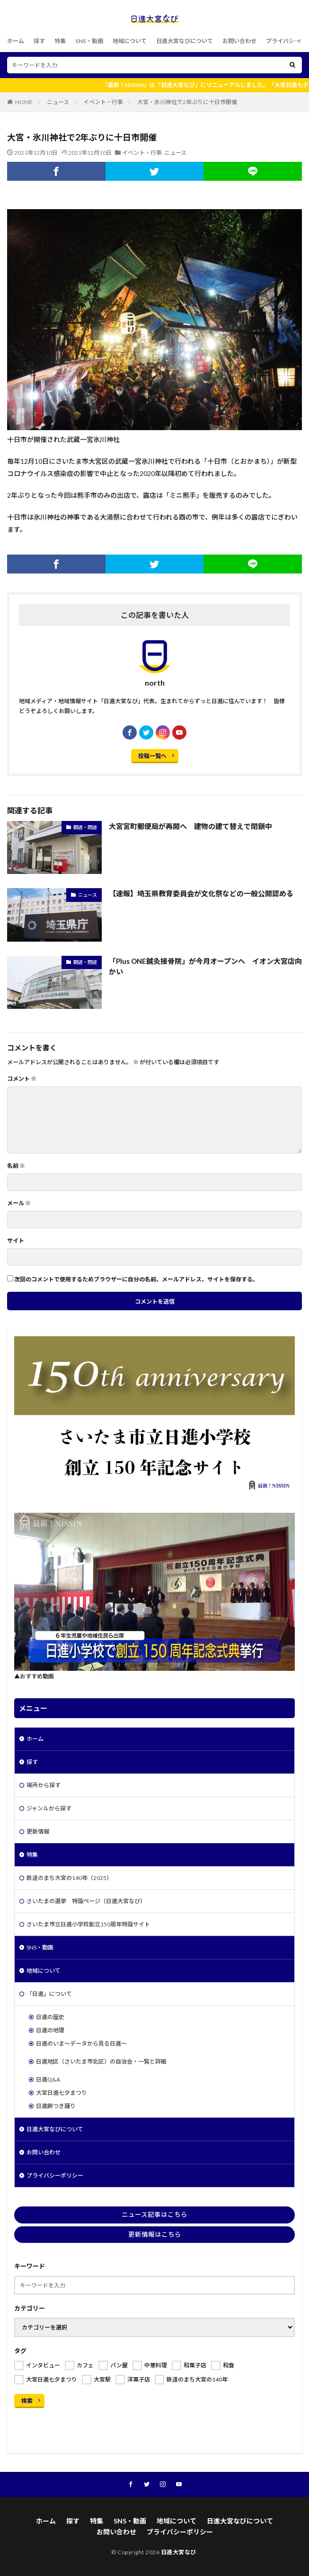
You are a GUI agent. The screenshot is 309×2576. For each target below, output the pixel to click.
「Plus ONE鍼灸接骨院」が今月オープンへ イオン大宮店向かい (205, 966)
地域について (130, 40)
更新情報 (37, 1831)
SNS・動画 (89, 40)
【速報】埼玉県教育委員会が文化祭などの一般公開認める (201, 893)
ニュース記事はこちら (154, 2214)
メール (19, 1203)
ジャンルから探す (48, 1808)
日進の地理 (50, 2030)
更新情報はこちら (154, 2234)
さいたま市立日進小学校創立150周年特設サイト (88, 1924)
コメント (21, 1079)
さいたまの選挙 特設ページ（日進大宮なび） (86, 1901)
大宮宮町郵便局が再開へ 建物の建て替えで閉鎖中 (190, 826)
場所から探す (43, 1785)
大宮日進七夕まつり (61, 2092)
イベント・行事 (103, 102)
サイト (15, 1241)
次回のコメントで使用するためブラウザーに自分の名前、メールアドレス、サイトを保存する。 (136, 1279)
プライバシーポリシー (54, 2175)
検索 (27, 2400)
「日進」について (49, 1993)
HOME (24, 102)
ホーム (15, 40)
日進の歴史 (50, 2016)
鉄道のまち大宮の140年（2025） (69, 1877)
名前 (16, 1166)
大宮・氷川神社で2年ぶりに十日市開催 (187, 102)
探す (39, 40)
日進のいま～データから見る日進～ (81, 2043)
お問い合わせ (239, 40)
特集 (60, 40)
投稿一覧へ (152, 755)
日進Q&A (48, 2079)
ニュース (58, 102)
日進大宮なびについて (184, 40)
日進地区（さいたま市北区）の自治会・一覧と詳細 (101, 2061)
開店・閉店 (85, 827)
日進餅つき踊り (56, 2105)
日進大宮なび (178, 2552)
